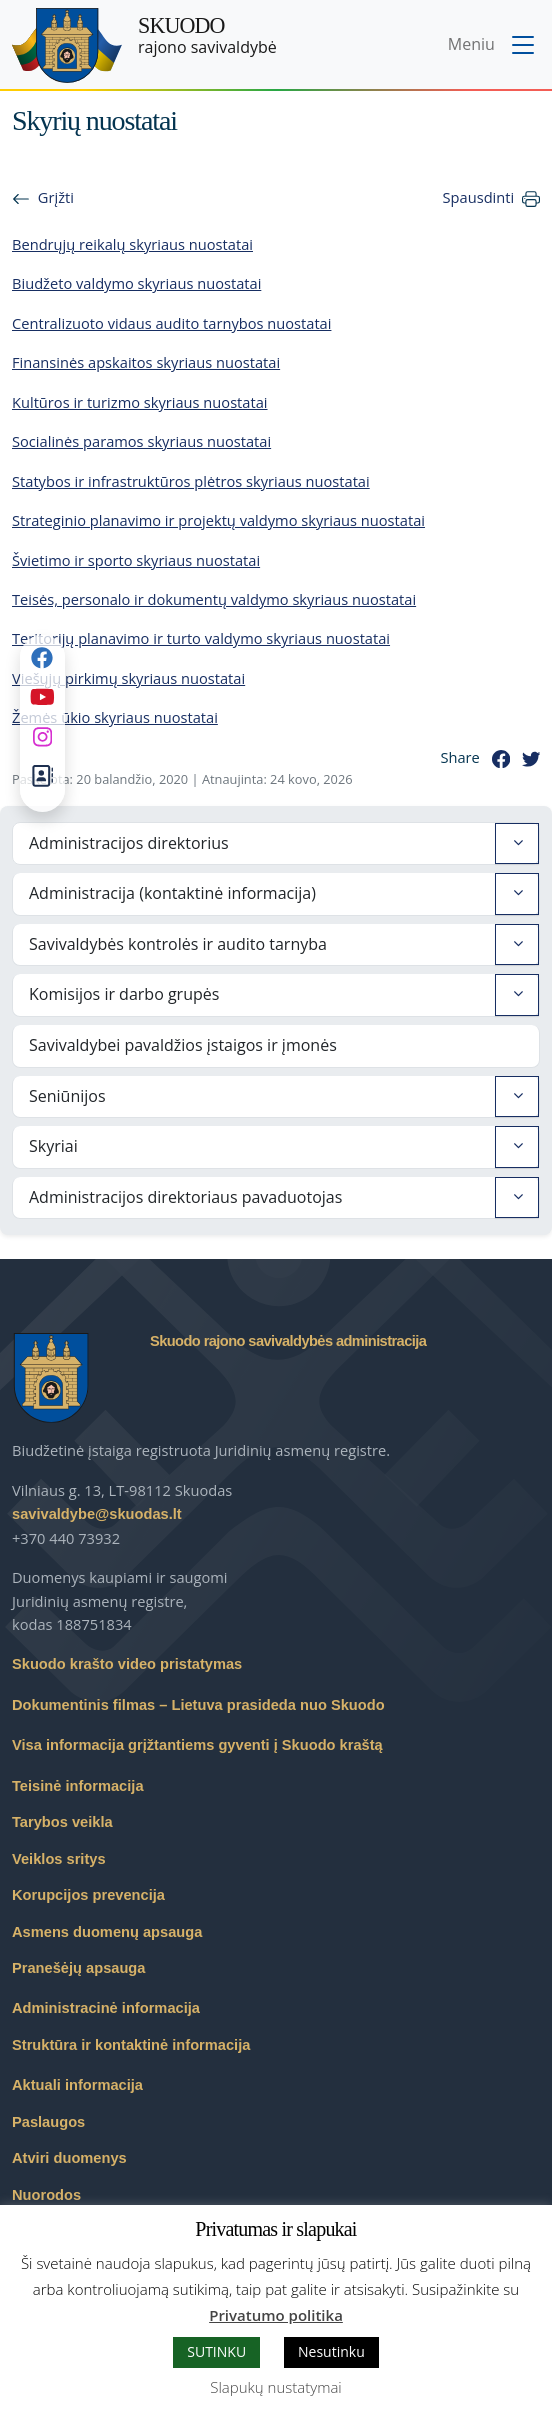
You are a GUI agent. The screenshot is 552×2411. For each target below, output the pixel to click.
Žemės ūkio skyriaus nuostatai (115, 717)
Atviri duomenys (69, 2158)
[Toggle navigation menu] (493, 46)
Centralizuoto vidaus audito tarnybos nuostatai (171, 323)
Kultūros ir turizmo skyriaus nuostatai (140, 402)
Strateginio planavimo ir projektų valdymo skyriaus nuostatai (218, 520)
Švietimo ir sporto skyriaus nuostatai (136, 560)
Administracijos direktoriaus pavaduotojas (185, 1197)
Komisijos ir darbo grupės (124, 994)
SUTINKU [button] (216, 2351)
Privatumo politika (276, 2315)
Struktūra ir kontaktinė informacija (131, 2045)
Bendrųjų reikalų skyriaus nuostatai (132, 244)
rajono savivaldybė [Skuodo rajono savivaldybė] (207, 35)
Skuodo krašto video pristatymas (127, 1664)
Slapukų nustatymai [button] (275, 2387)
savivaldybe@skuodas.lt (97, 1514)
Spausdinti (479, 197)
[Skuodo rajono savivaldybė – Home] (67, 45)
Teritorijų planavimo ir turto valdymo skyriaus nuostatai (201, 638)
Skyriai (53, 1146)
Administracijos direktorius (129, 843)
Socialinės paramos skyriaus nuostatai (141, 441)
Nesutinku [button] (331, 2351)
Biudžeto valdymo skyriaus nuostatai (136, 283)
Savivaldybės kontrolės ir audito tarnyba (178, 944)
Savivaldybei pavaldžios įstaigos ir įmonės (183, 1045)
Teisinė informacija (78, 1786)
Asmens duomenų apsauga (107, 1932)
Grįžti (56, 197)
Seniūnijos (67, 1096)
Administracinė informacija (106, 2008)
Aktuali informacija (77, 2085)
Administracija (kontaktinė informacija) (172, 893)
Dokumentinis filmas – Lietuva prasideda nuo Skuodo (198, 1705)
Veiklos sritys (59, 1859)
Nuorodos (46, 2195)
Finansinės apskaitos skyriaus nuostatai (146, 362)
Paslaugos (48, 2122)
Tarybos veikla (62, 1822)
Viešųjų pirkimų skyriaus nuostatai (128, 678)
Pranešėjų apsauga (78, 1968)
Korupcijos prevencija (88, 1895)
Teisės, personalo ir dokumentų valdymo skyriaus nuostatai (214, 599)
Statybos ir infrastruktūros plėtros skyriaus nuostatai (191, 481)
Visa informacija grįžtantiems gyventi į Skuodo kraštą (197, 1745)
